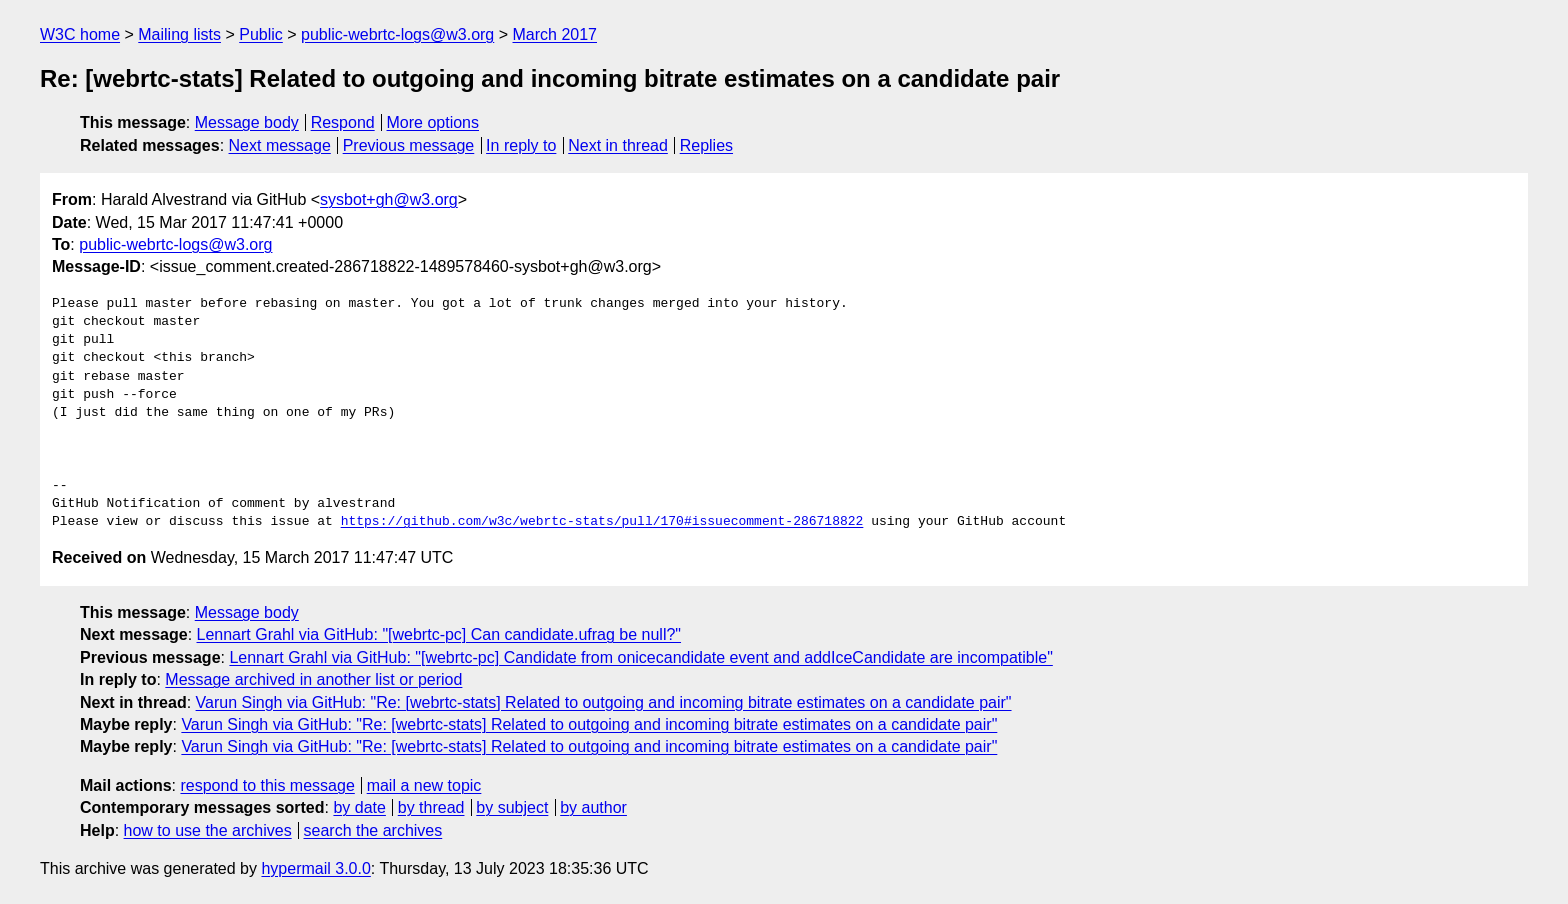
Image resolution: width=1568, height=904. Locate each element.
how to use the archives (208, 830)
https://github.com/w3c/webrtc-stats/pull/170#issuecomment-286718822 (602, 522)
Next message (280, 145)
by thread (431, 807)
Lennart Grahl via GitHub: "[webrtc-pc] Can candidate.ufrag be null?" (439, 634)
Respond (343, 122)
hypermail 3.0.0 (315, 868)
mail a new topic (424, 785)
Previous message (409, 145)
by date (359, 807)
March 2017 (555, 34)
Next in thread (618, 145)
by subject (512, 807)
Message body (247, 122)
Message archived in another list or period (313, 679)
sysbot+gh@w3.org (389, 199)
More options (433, 122)
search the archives (373, 830)
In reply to (521, 145)
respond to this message (267, 785)
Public (261, 34)
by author (593, 807)
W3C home (80, 34)
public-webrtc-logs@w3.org (397, 34)
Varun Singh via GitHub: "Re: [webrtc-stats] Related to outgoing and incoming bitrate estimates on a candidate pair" (604, 702)
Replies (706, 145)
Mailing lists (179, 34)
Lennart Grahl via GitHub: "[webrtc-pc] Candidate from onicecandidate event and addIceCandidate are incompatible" (640, 657)
